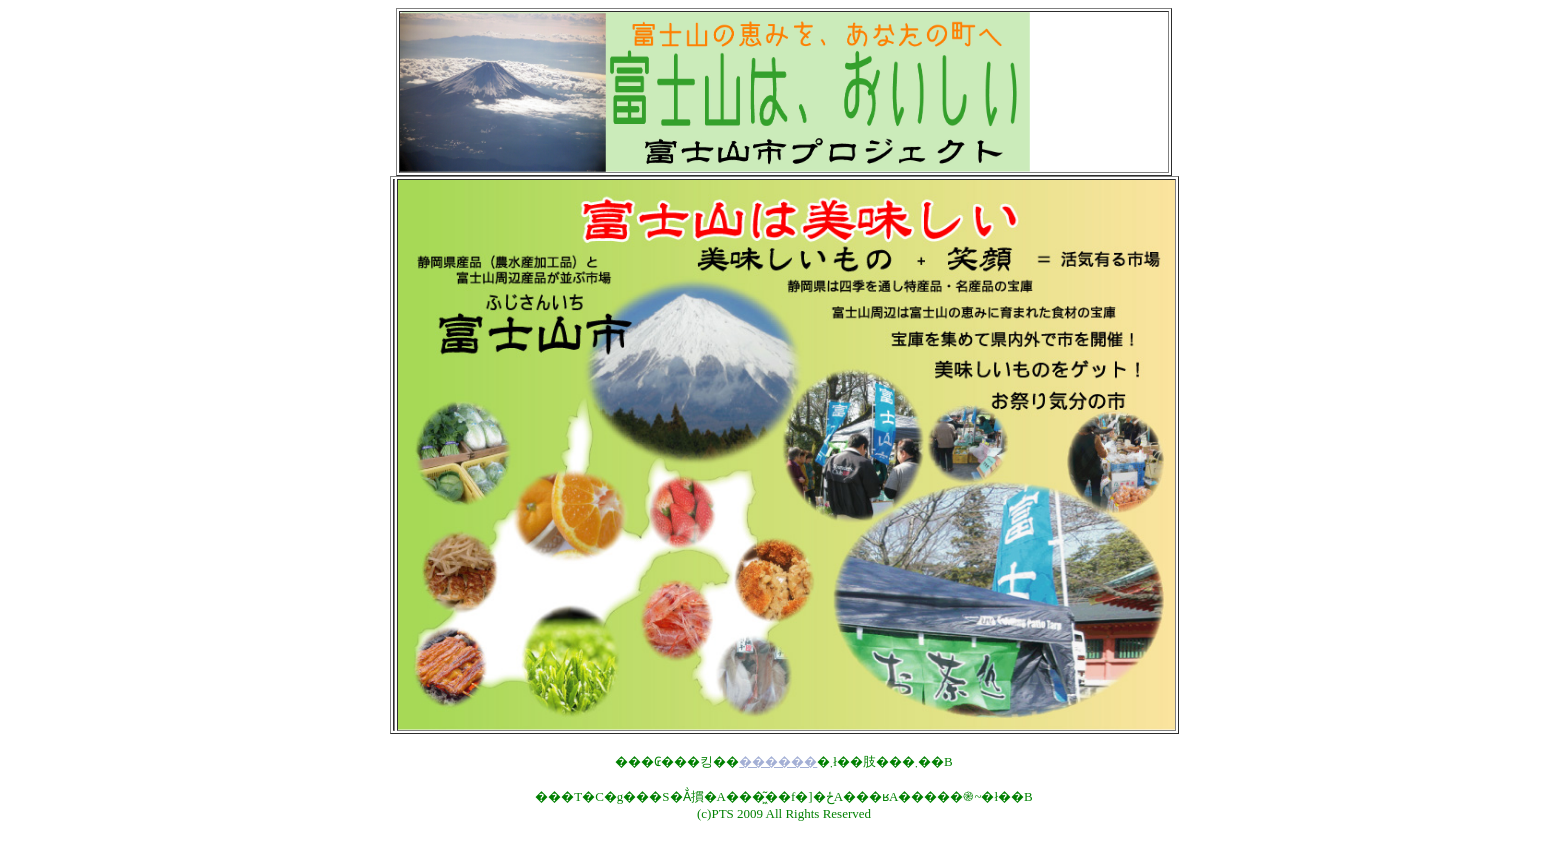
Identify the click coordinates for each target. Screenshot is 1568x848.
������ (778, 761)
